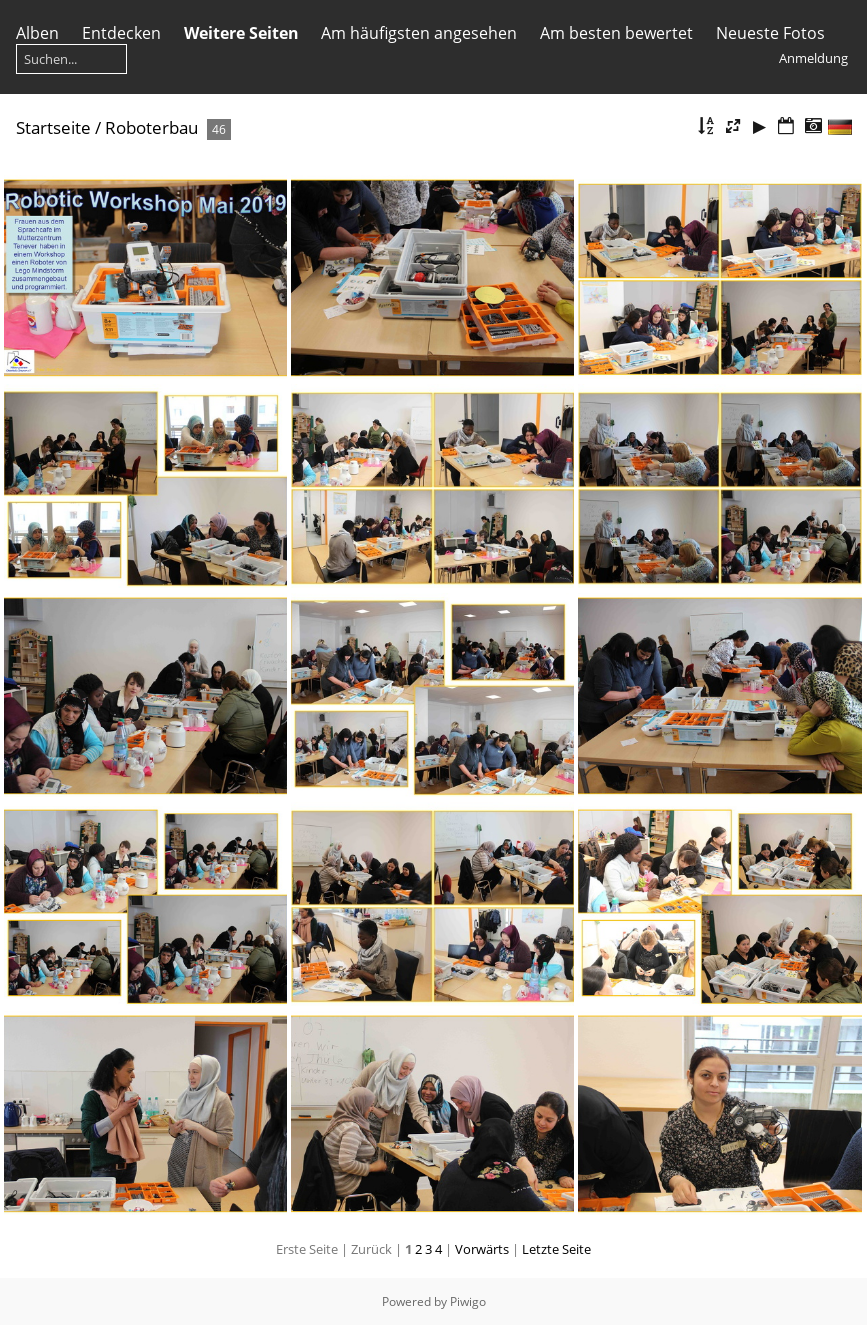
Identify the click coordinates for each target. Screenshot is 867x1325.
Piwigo (468, 1301)
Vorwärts (482, 1249)
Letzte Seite (556, 1249)
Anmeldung (813, 58)
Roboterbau (151, 127)
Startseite (53, 127)
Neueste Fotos (770, 33)
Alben (37, 33)
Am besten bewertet (616, 33)
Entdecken (121, 33)
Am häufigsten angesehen (419, 33)
